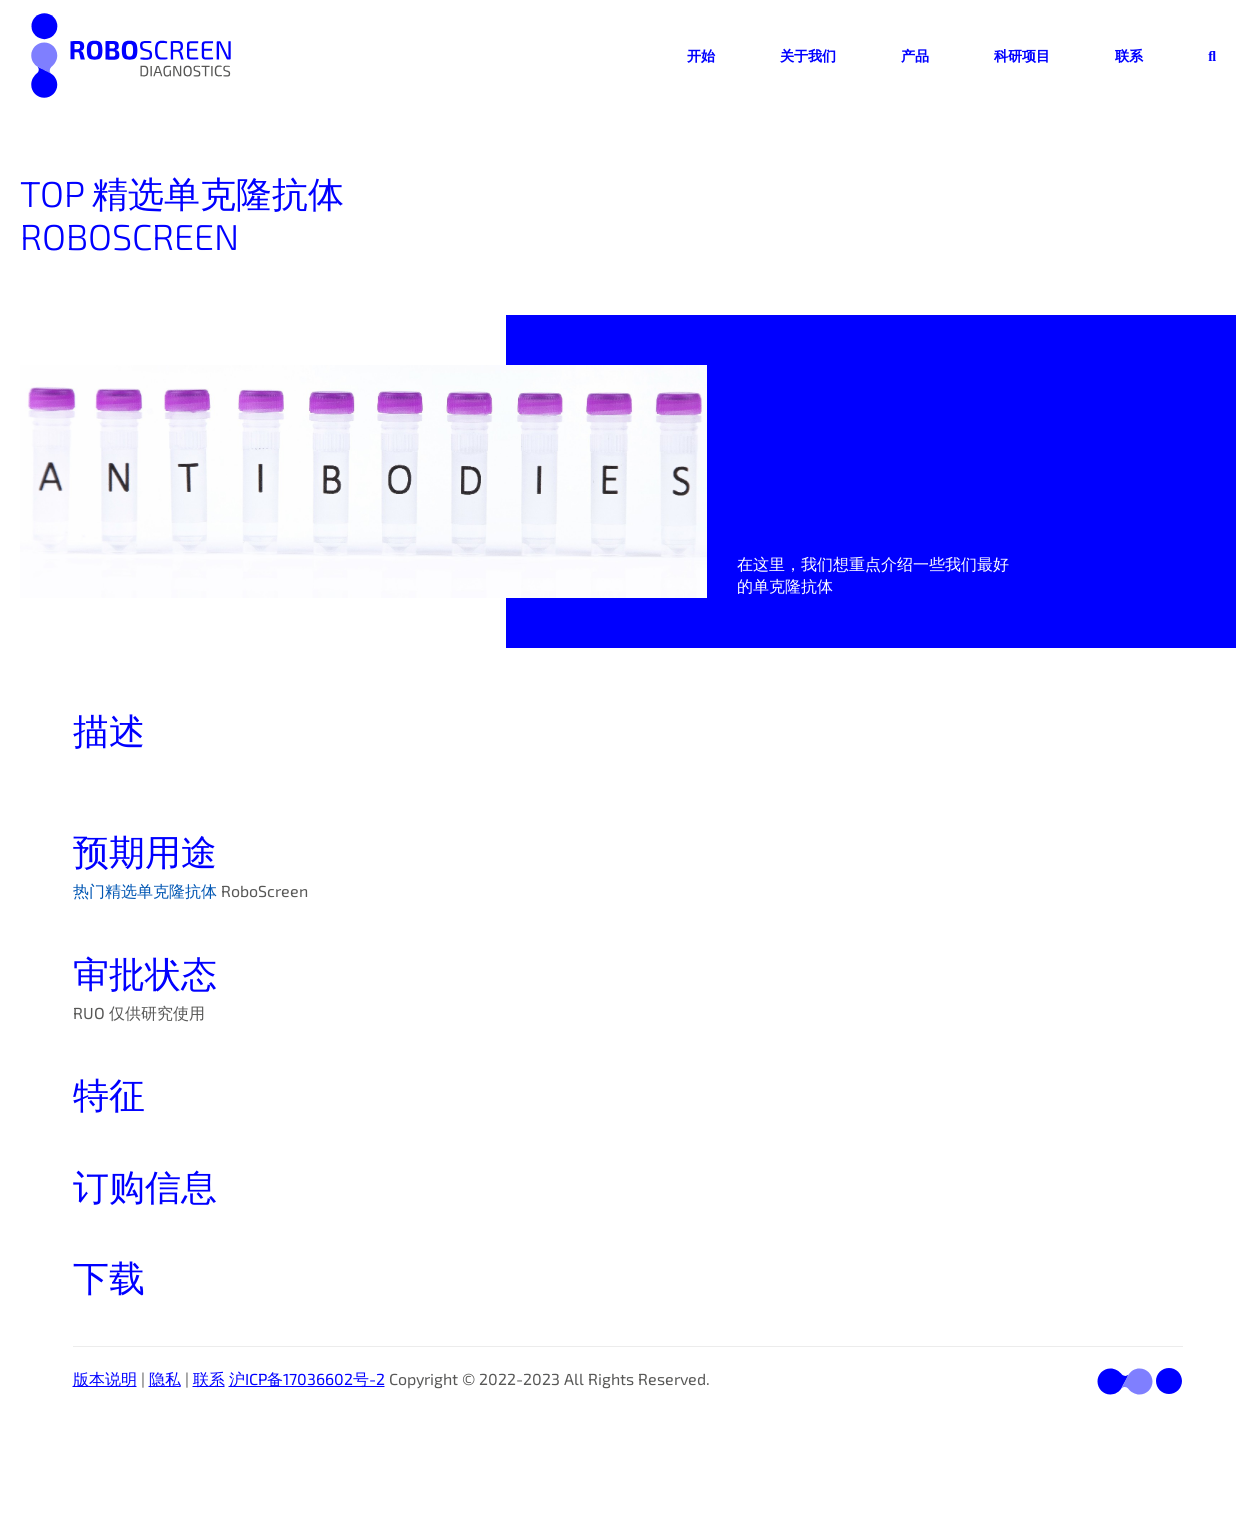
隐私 (165, 1378)
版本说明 (105, 1378)
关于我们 (808, 55)
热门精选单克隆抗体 (145, 890)
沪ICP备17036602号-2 (307, 1378)
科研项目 (1022, 55)
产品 (915, 55)
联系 (1129, 55)
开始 (701, 55)
